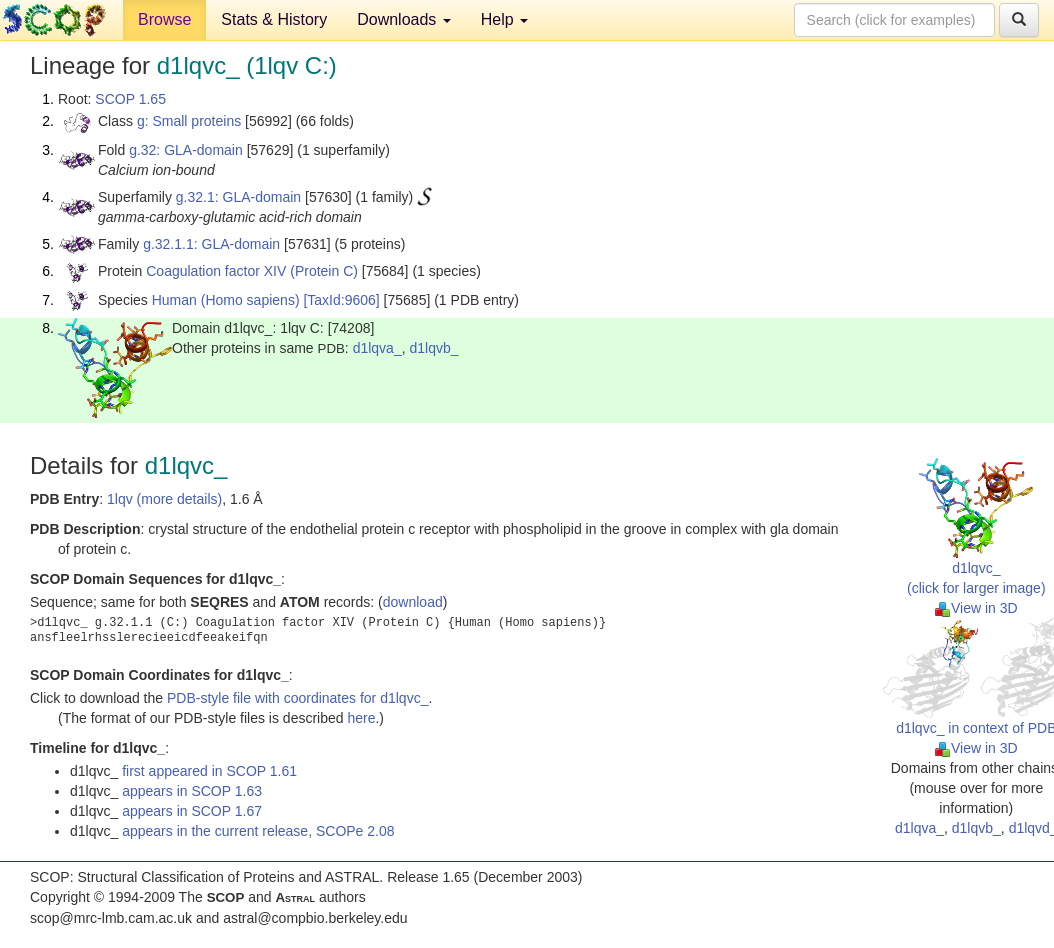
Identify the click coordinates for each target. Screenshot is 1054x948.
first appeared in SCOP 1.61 (209, 771)
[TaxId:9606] (341, 300)
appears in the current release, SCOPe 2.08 (258, 831)
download (413, 602)
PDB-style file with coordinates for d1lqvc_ (297, 698)
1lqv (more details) (164, 499)
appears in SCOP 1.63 (192, 791)
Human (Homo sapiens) (226, 300)
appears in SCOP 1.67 (192, 811)
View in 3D (976, 608)
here (361, 718)
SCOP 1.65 (130, 99)
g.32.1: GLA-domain (238, 197)
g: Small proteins (189, 121)
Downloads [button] (404, 19)
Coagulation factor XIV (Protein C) (252, 271)
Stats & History (274, 19)
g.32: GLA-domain (186, 150)
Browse (164, 19)
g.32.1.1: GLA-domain (211, 244)
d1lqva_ (377, 348)
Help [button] (504, 19)
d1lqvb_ (433, 348)
